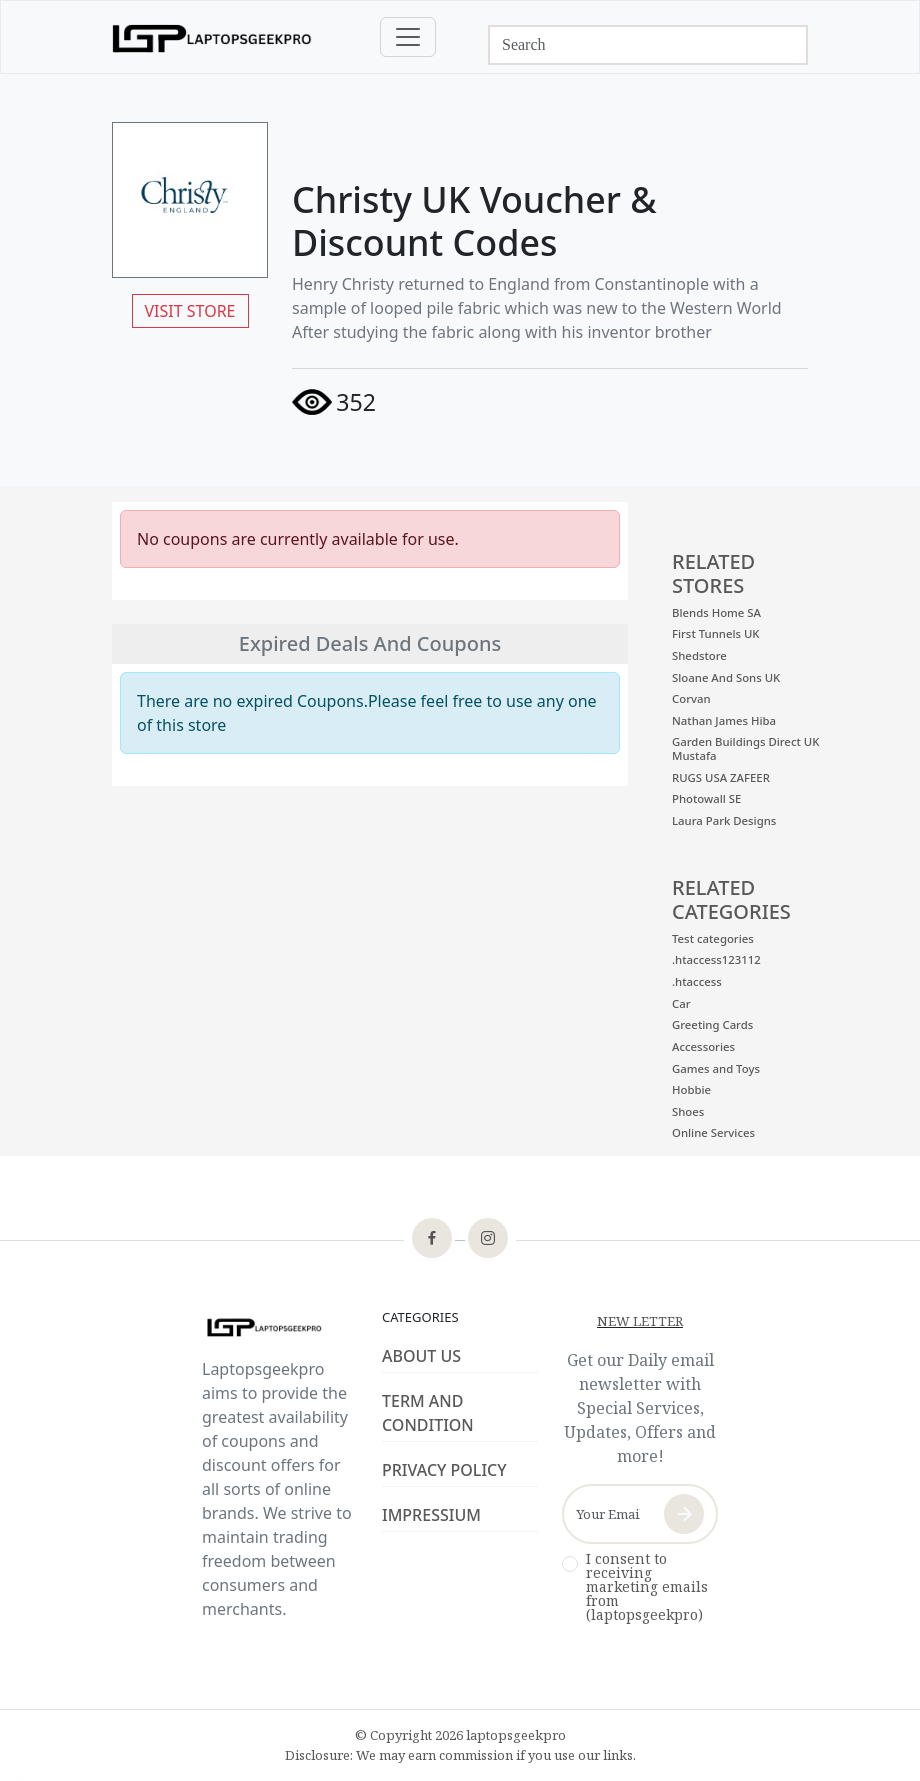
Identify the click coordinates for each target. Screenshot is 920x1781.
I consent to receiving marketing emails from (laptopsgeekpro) (647, 1587)
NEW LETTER (640, 1321)
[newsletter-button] (684, 1514)
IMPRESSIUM (431, 1515)
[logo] (212, 37)
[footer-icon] (432, 1240)
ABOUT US (421, 1356)
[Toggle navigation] (408, 37)
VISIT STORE (190, 311)
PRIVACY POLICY (444, 1470)
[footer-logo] (280, 1328)
